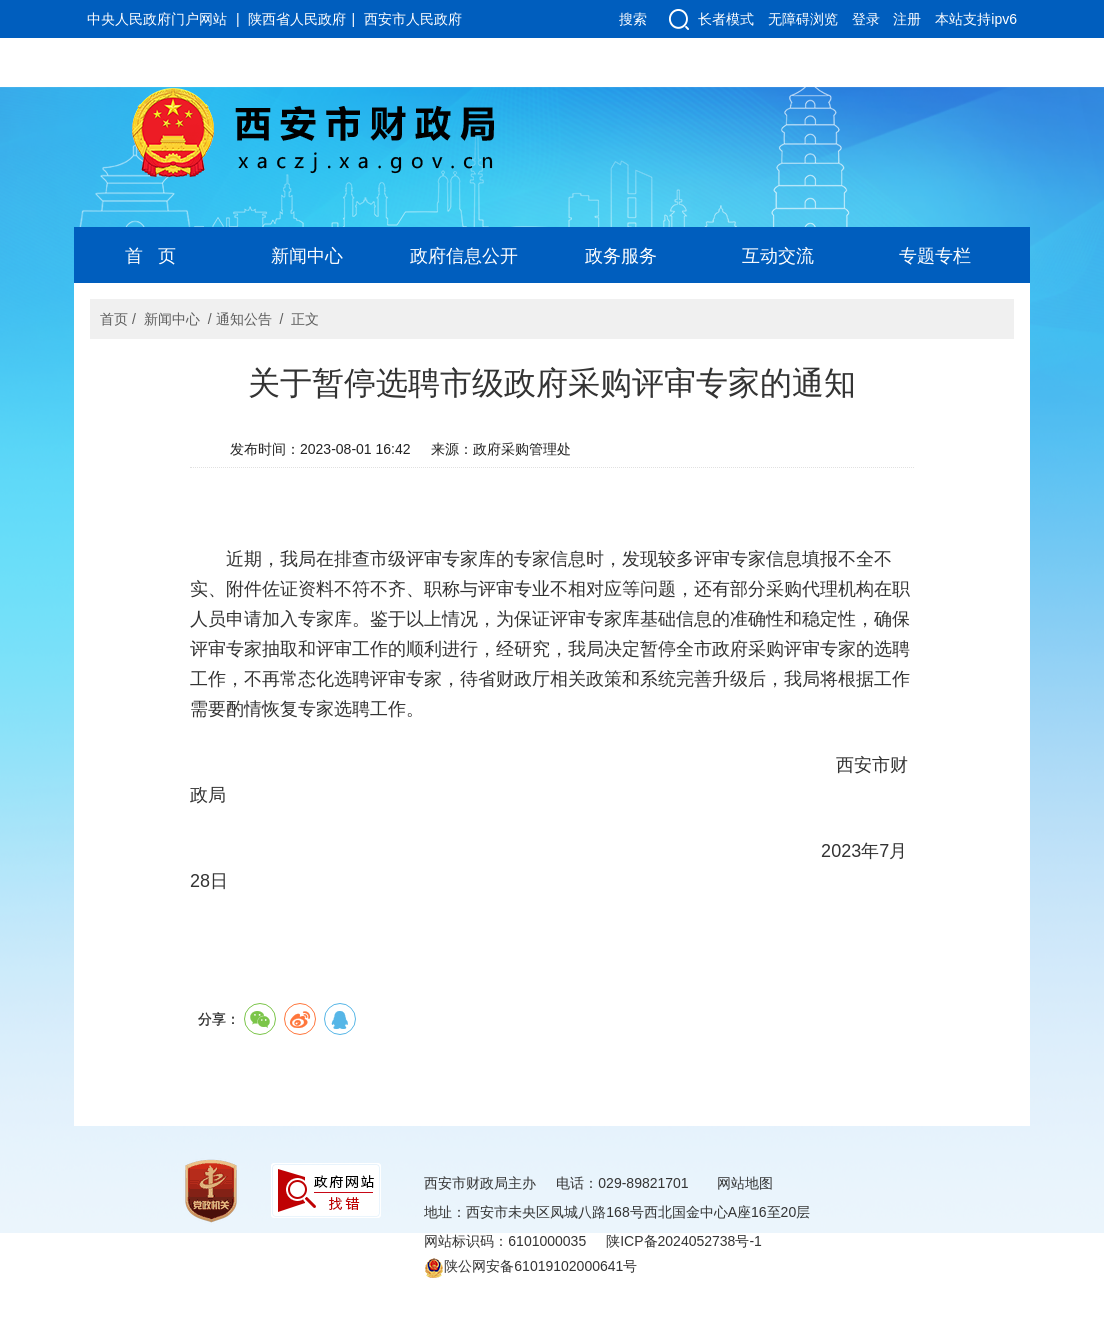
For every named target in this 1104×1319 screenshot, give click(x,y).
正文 (305, 319)
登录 (866, 19)
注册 (907, 19)
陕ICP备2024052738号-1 (684, 1241)
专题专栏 (935, 256)
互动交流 (778, 256)
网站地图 (745, 1183)
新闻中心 (307, 256)
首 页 (150, 256)
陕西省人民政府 (297, 19)
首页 (114, 319)
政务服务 (621, 256)
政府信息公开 (464, 256)
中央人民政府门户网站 (157, 19)
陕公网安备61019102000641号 (530, 1266)
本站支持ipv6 (976, 19)
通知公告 (244, 319)
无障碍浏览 (803, 19)
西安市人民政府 (413, 19)
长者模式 (726, 19)
